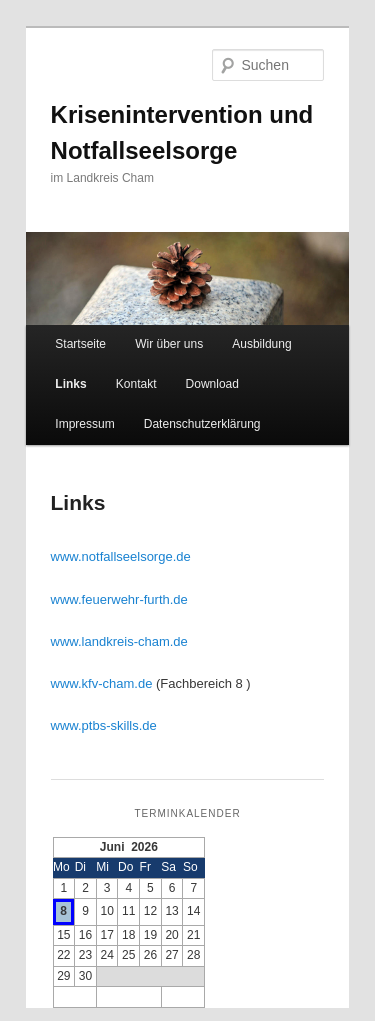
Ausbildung (261, 344)
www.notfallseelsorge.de (121, 556)
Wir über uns (169, 344)
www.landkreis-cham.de (119, 641)
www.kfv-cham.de (102, 683)
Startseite (80, 344)
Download (212, 384)
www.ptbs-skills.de (104, 725)
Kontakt (136, 384)
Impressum (84, 424)
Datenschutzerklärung (202, 424)
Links (70, 384)
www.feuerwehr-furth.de (119, 599)
